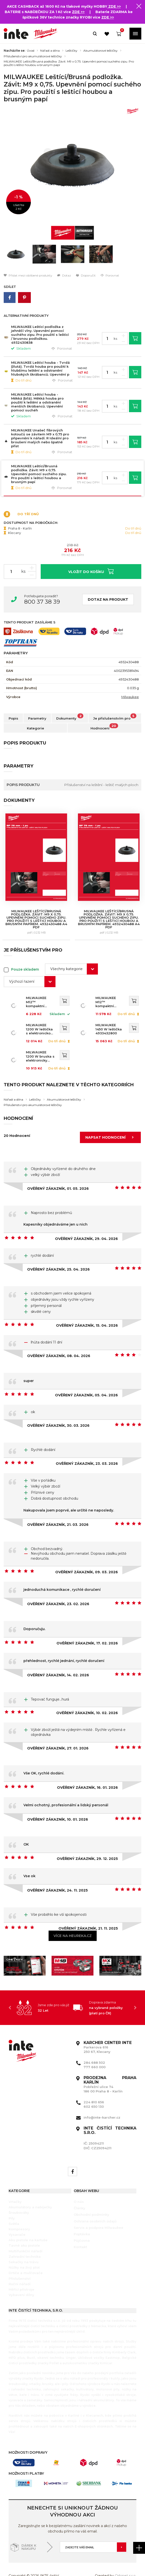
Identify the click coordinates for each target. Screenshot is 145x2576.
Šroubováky (19, 2193)
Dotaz (64, 275)
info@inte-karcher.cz (102, 2098)
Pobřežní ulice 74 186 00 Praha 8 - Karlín (110, 2065)
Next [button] (135, 1988)
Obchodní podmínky (91, 2195)
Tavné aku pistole (24, 2226)
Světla (14, 2204)
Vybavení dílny (21, 2275)
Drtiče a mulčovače (26, 2253)
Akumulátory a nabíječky (30, 2187)
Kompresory (19, 2209)
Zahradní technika (25, 2237)
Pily (12, 2198)
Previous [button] (10, 1988)
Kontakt (80, 2227)
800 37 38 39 (42, 601)
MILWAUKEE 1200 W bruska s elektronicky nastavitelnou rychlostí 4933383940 (40, 1036)
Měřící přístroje (21, 2270)
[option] (72, 165)
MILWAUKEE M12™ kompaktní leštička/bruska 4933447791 (40, 982)
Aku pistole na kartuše (28, 2220)
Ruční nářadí (20, 2264)
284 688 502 (94, 2043)
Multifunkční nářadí (25, 2231)
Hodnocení (104, 726)
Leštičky (71, 50)
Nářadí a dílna (50, 50)
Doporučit (86, 275)
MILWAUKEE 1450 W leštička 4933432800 (111, 1009)
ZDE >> (114, 6)
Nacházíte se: (14, 50)
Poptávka (82, 2214)
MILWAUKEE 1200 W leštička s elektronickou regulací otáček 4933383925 (40, 1009)
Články (79, 2188)
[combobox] (71, 949)
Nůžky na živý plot (24, 2248)
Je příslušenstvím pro (114, 716)
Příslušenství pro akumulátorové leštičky (33, 56)
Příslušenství (20, 2259)
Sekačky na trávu (23, 2242)
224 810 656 (94, 2082)
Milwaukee (130, 697)
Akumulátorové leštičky (100, 50)
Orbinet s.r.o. (125, 2556)
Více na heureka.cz (73, 1916)
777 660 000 (95, 2047)
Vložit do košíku (91, 571)
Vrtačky (15, 2182)
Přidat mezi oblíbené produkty (28, 275)
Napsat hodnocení (111, 1118)
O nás (79, 2182)
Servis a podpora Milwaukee (98, 2208)
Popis (13, 718)
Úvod (30, 50)
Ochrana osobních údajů (95, 2201)
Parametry (37, 718)
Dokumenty (70, 716)
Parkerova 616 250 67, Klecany (108, 2027)
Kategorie (35, 728)
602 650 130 (94, 2087)
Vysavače (17, 2215)
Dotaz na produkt (108, 599)
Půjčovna (82, 2221)
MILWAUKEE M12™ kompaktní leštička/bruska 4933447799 (111, 982)
